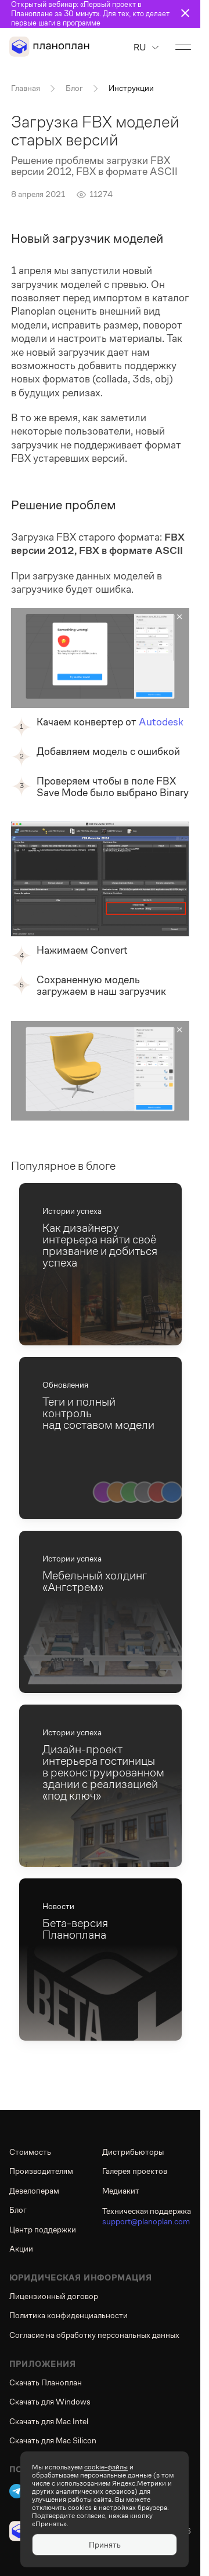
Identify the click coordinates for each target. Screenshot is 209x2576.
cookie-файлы (106, 2467)
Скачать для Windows (50, 2401)
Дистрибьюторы (133, 2152)
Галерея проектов (134, 2171)
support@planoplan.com (146, 2221)
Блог (74, 88)
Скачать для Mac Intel (48, 2421)
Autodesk (161, 722)
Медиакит (120, 2190)
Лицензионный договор (53, 2296)
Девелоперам (34, 2190)
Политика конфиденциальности (68, 2315)
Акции (21, 2248)
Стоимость (30, 2152)
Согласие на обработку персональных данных (94, 2335)
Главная (25, 88)
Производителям (41, 2171)
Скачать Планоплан (45, 2382)
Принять (105, 2544)
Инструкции (131, 88)
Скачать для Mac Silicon (52, 2440)
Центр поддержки (42, 2229)
